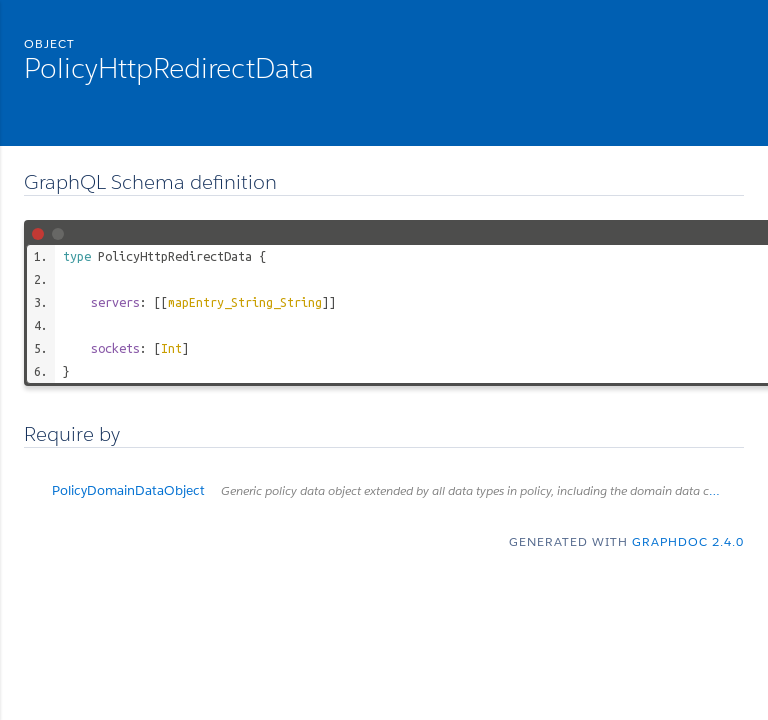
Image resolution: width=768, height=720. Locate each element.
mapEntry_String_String (245, 302)
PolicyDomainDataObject (398, 490)
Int (171, 348)
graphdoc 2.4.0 (688, 541)
